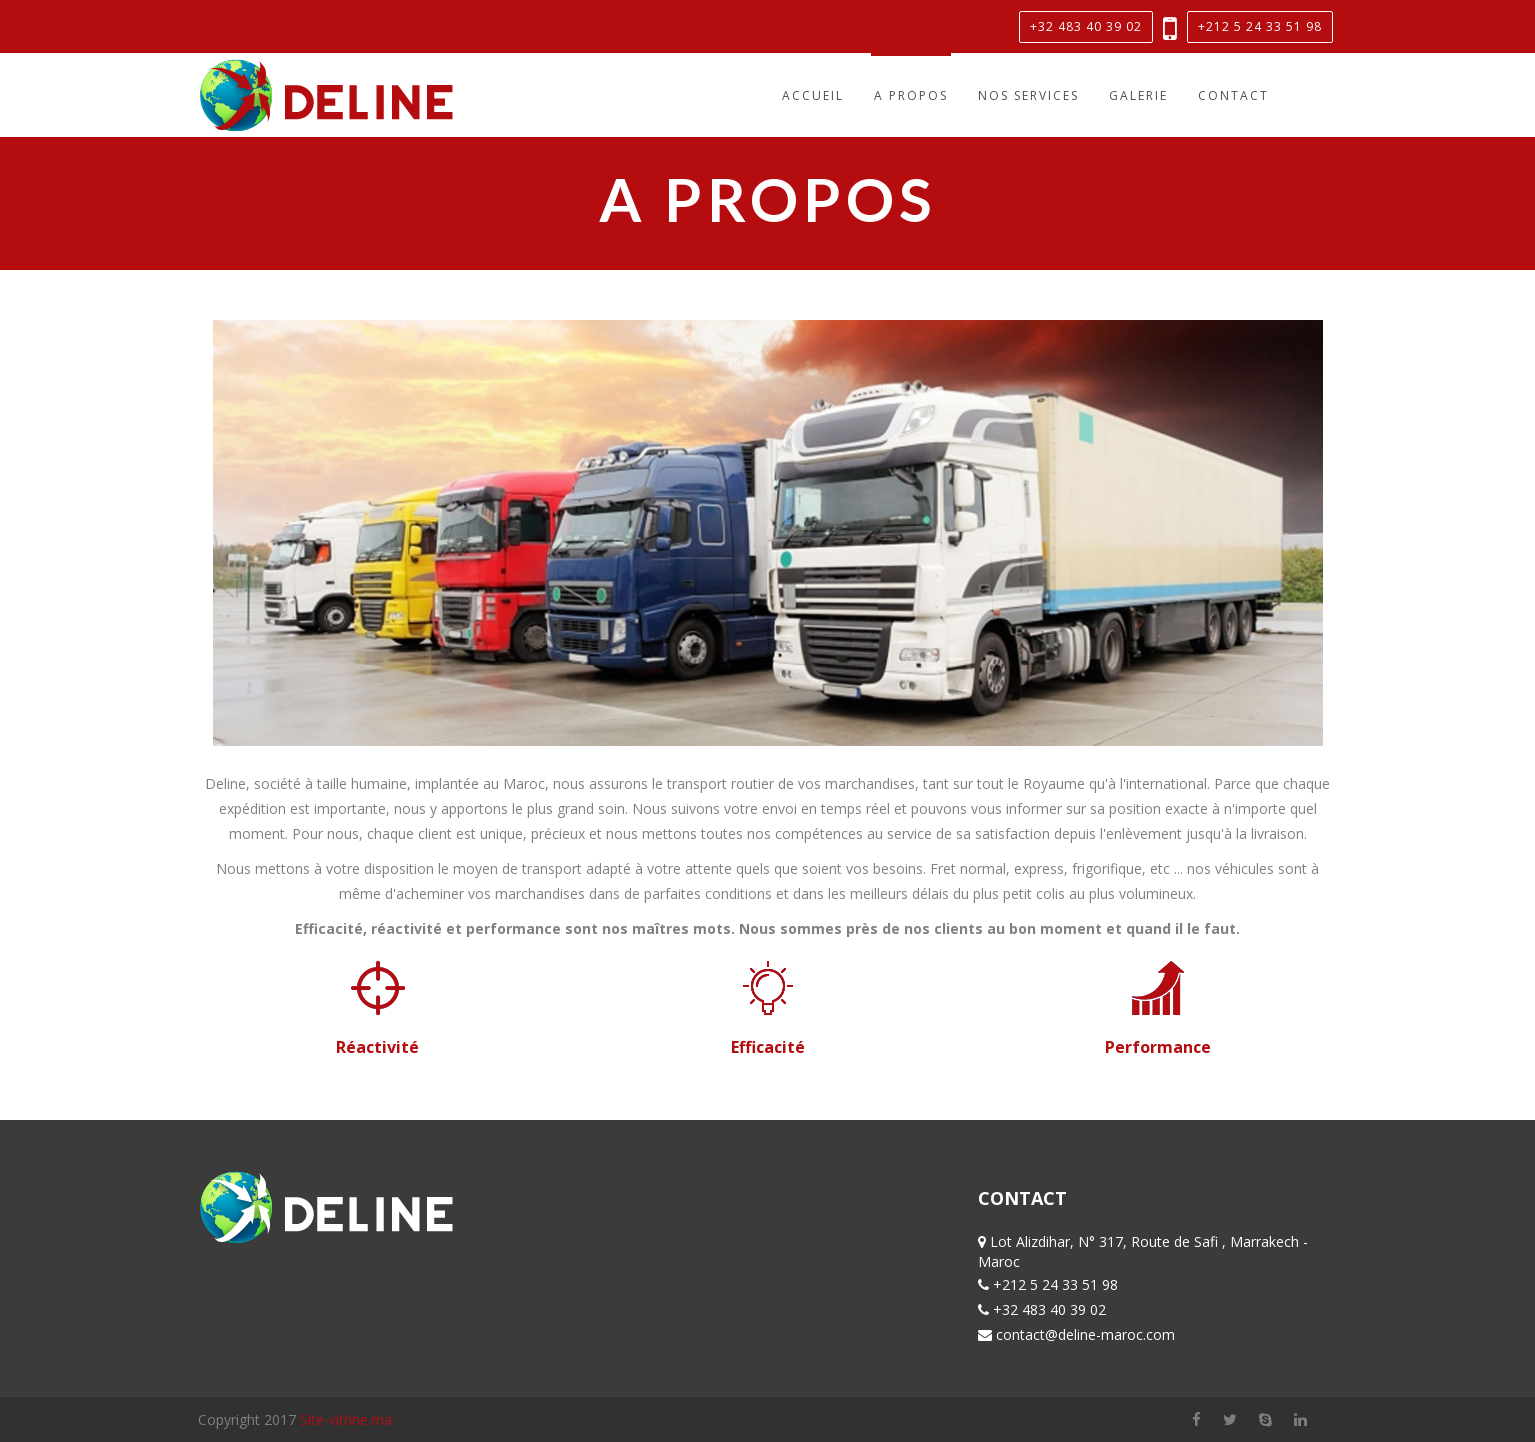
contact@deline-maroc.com (1085, 1334)
